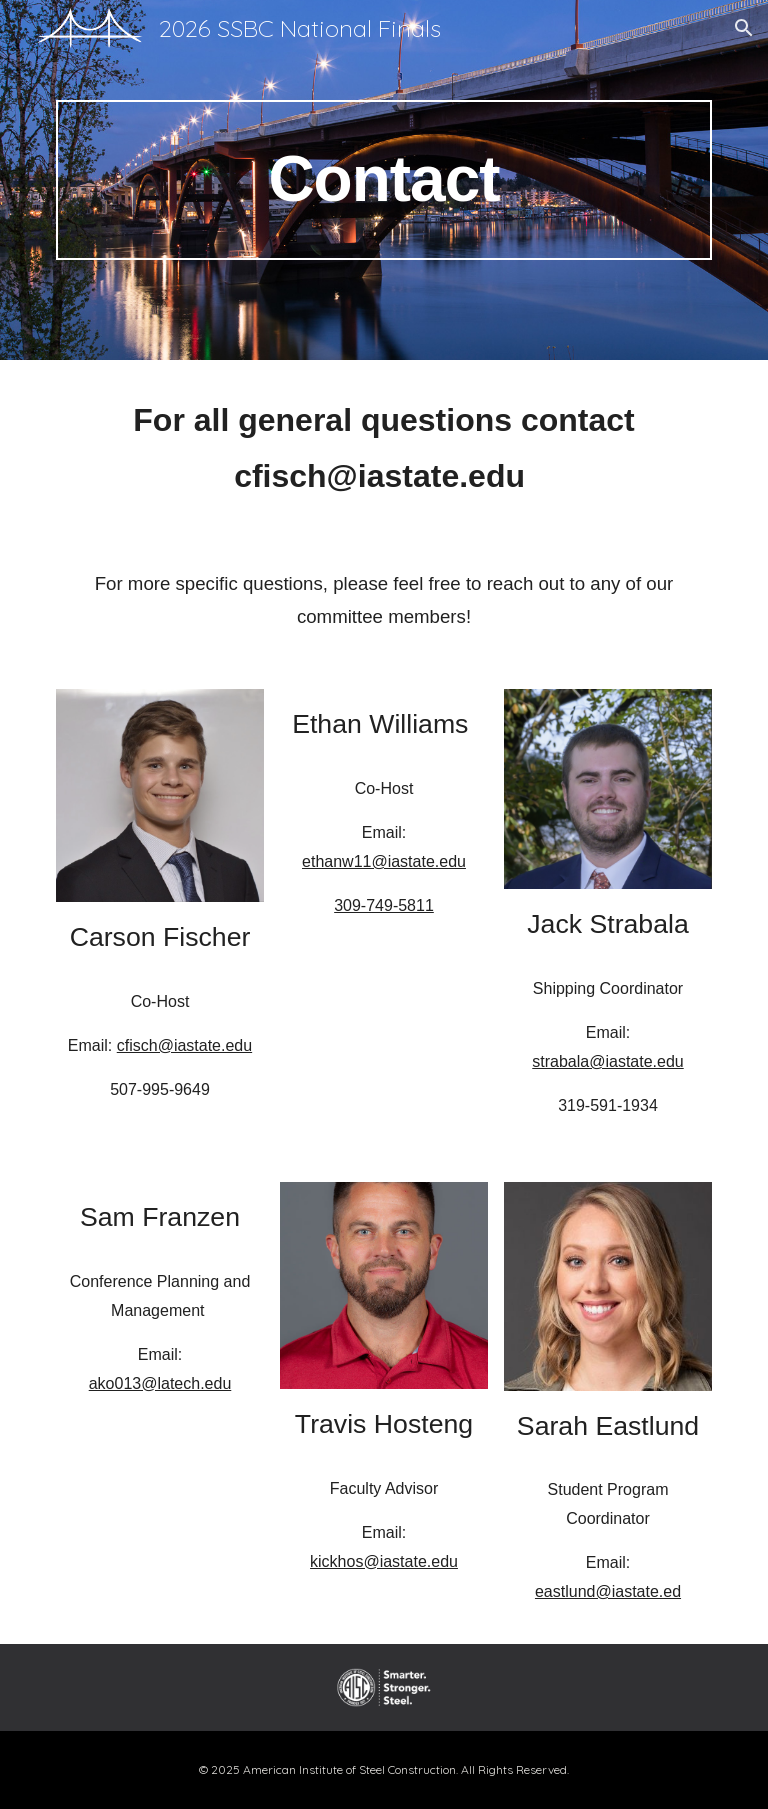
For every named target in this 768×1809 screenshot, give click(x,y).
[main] (383, 179)
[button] (744, 28)
